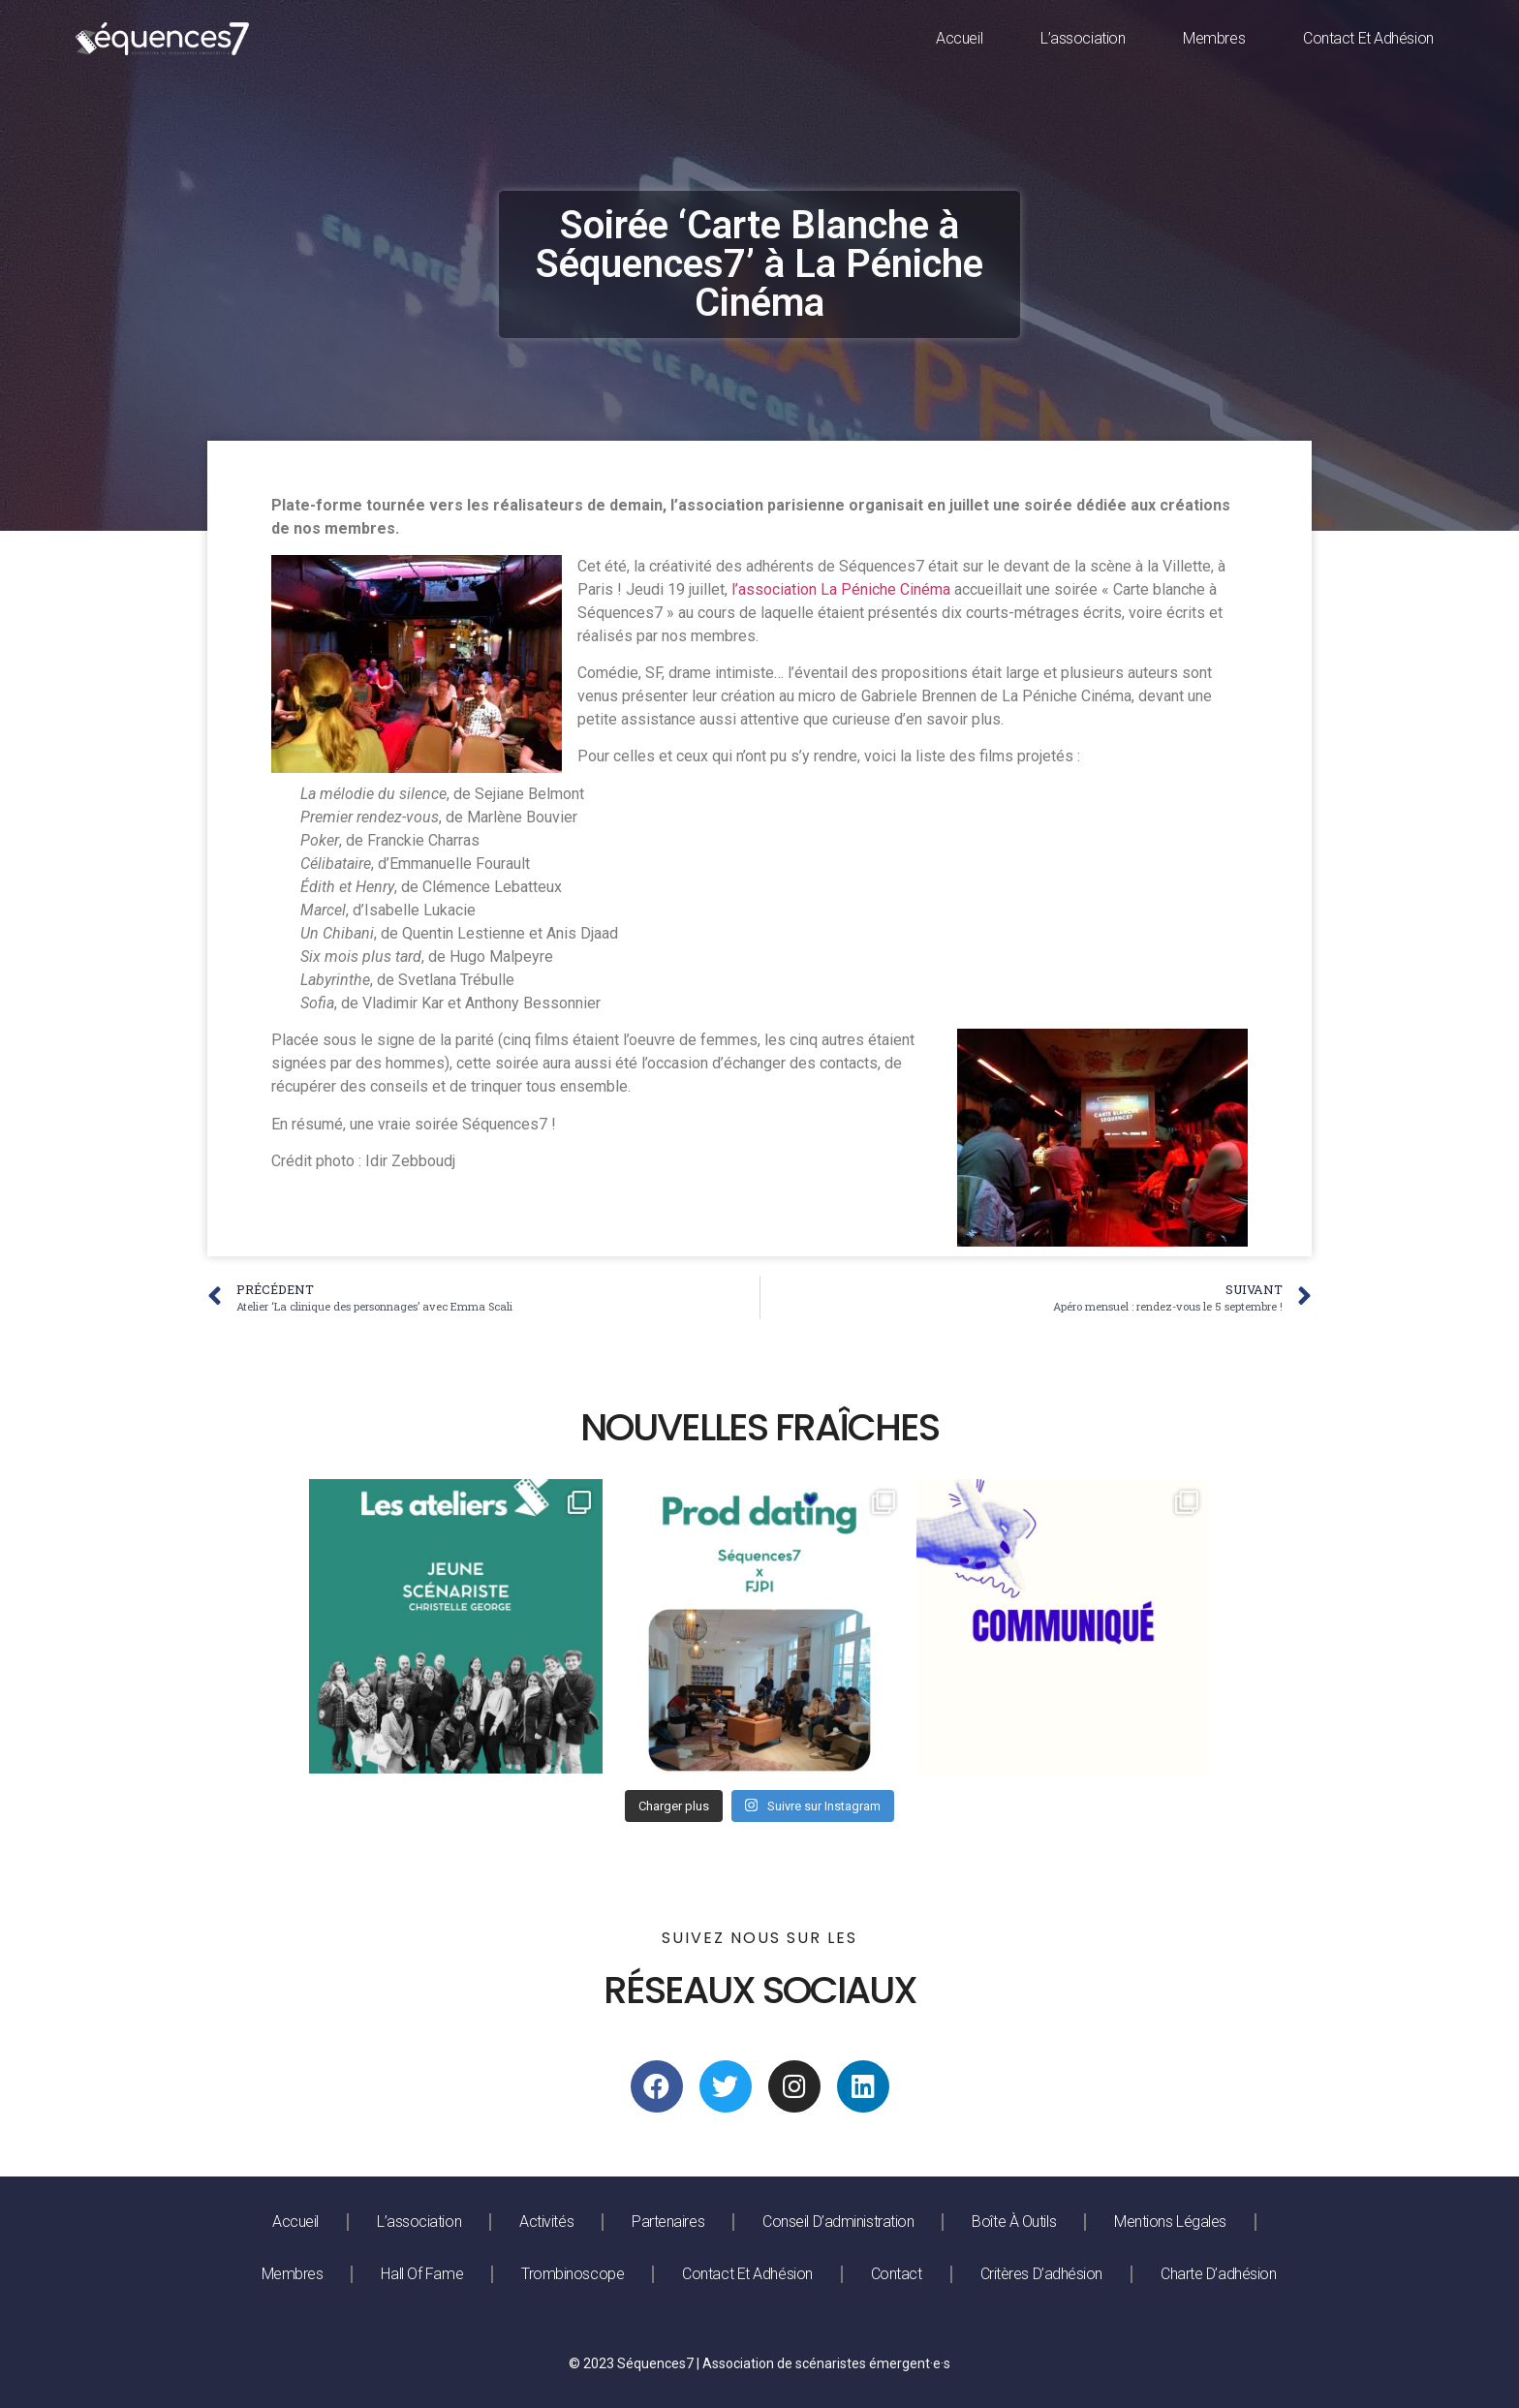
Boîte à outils (1014, 2221)
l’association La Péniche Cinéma (840, 589)
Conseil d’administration (838, 2221)
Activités (546, 2221)
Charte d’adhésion (1218, 2274)
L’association (1082, 38)
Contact (896, 2274)
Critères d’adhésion (1041, 2274)
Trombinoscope (572, 2274)
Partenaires (668, 2221)
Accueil (959, 38)
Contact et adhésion (1368, 38)
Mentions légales (1170, 2221)
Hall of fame (422, 2274)
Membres (1214, 38)
